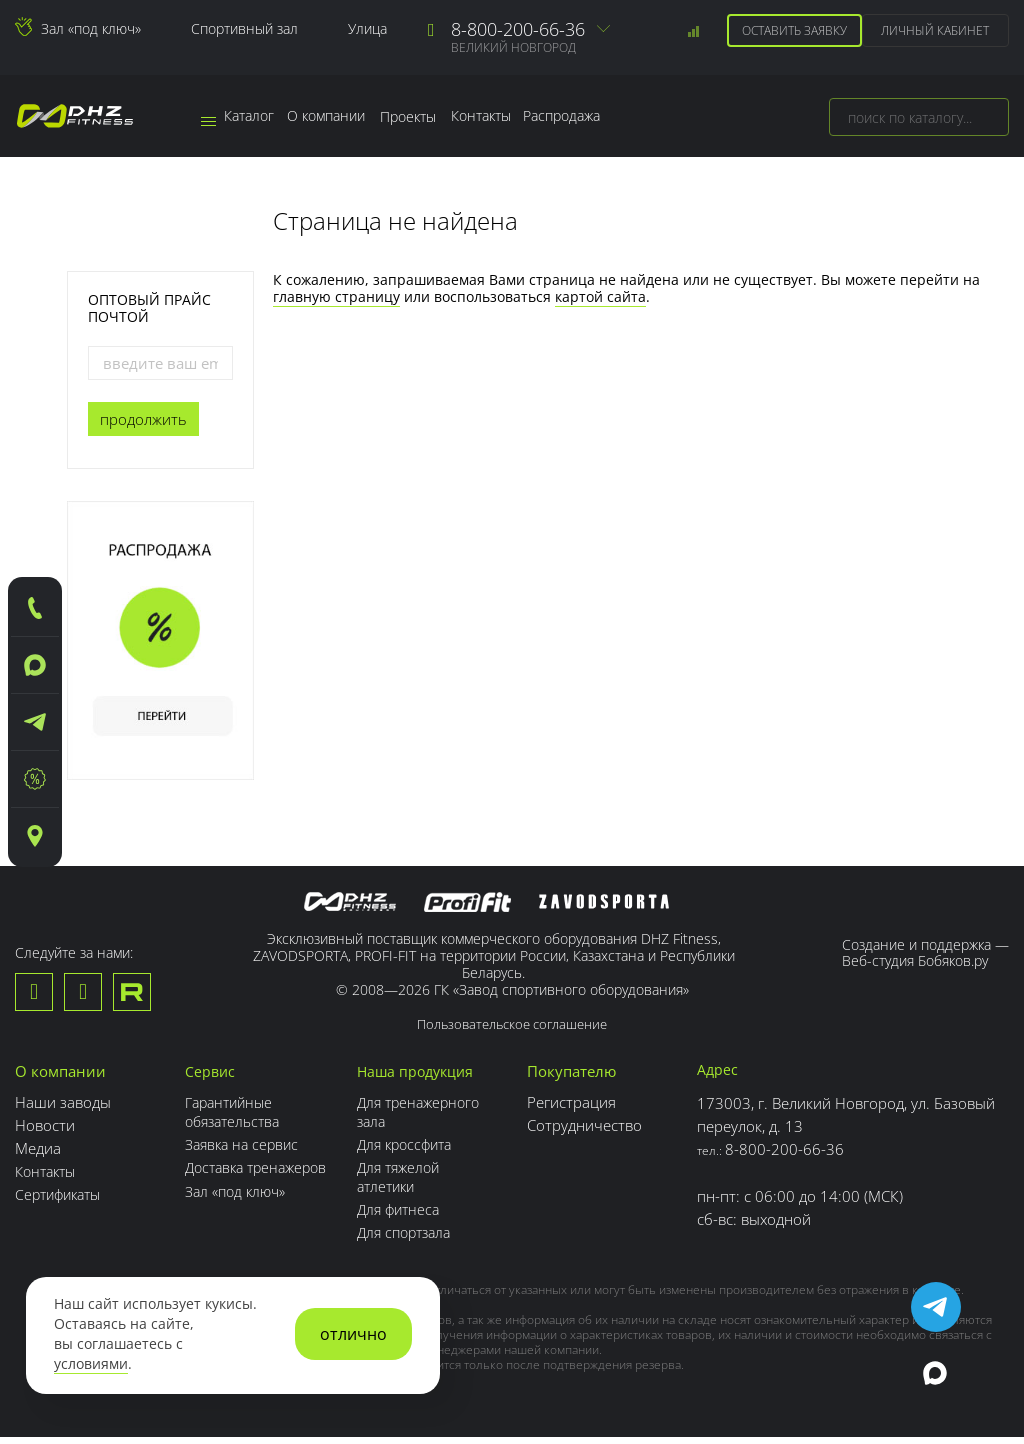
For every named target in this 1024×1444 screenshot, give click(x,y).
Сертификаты (62, 1204)
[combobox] (919, 117)
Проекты (419, 116)
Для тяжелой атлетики (409, 1185)
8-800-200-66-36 (518, 29)
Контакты (495, 116)
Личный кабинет (934, 30)
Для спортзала (416, 1240)
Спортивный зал (244, 28)
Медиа (38, 1158)
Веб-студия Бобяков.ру (915, 960)
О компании (334, 116)
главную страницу (336, 296)
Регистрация (579, 1112)
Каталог (240, 116)
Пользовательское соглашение (512, 1033)
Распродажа (581, 116)
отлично (353, 1334)
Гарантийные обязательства (236, 1121)
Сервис (211, 1081)
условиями (91, 1364)
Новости (45, 1135)
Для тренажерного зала (430, 1121)
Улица (367, 28)
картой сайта (600, 296)
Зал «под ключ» (91, 28)
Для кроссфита (416, 1153)
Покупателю (579, 1081)
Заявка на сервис (245, 1153)
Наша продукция (426, 1081)
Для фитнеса (409, 1217)
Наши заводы (63, 1112)
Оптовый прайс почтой (149, 308)
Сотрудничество (592, 1135)
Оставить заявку (791, 30)
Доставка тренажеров (227, 1185)
